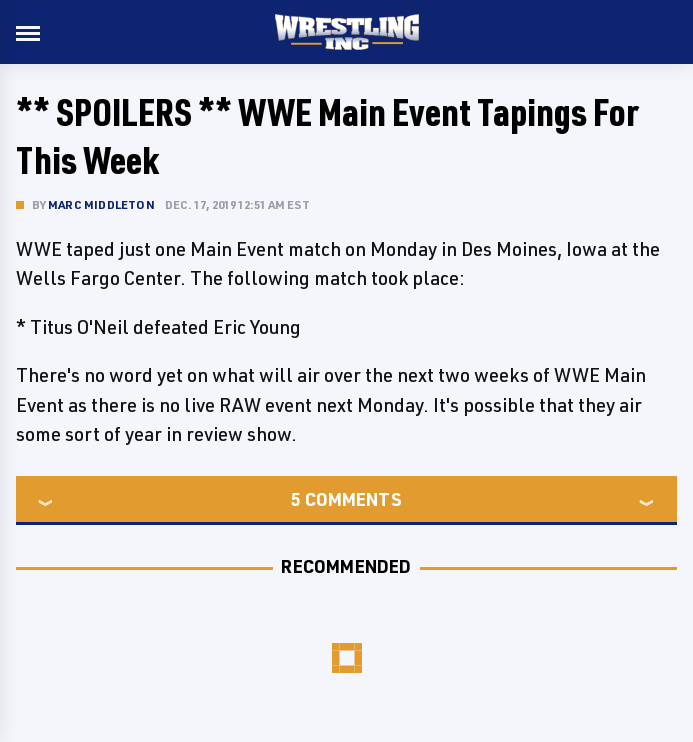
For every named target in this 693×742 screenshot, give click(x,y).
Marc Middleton (101, 204)
